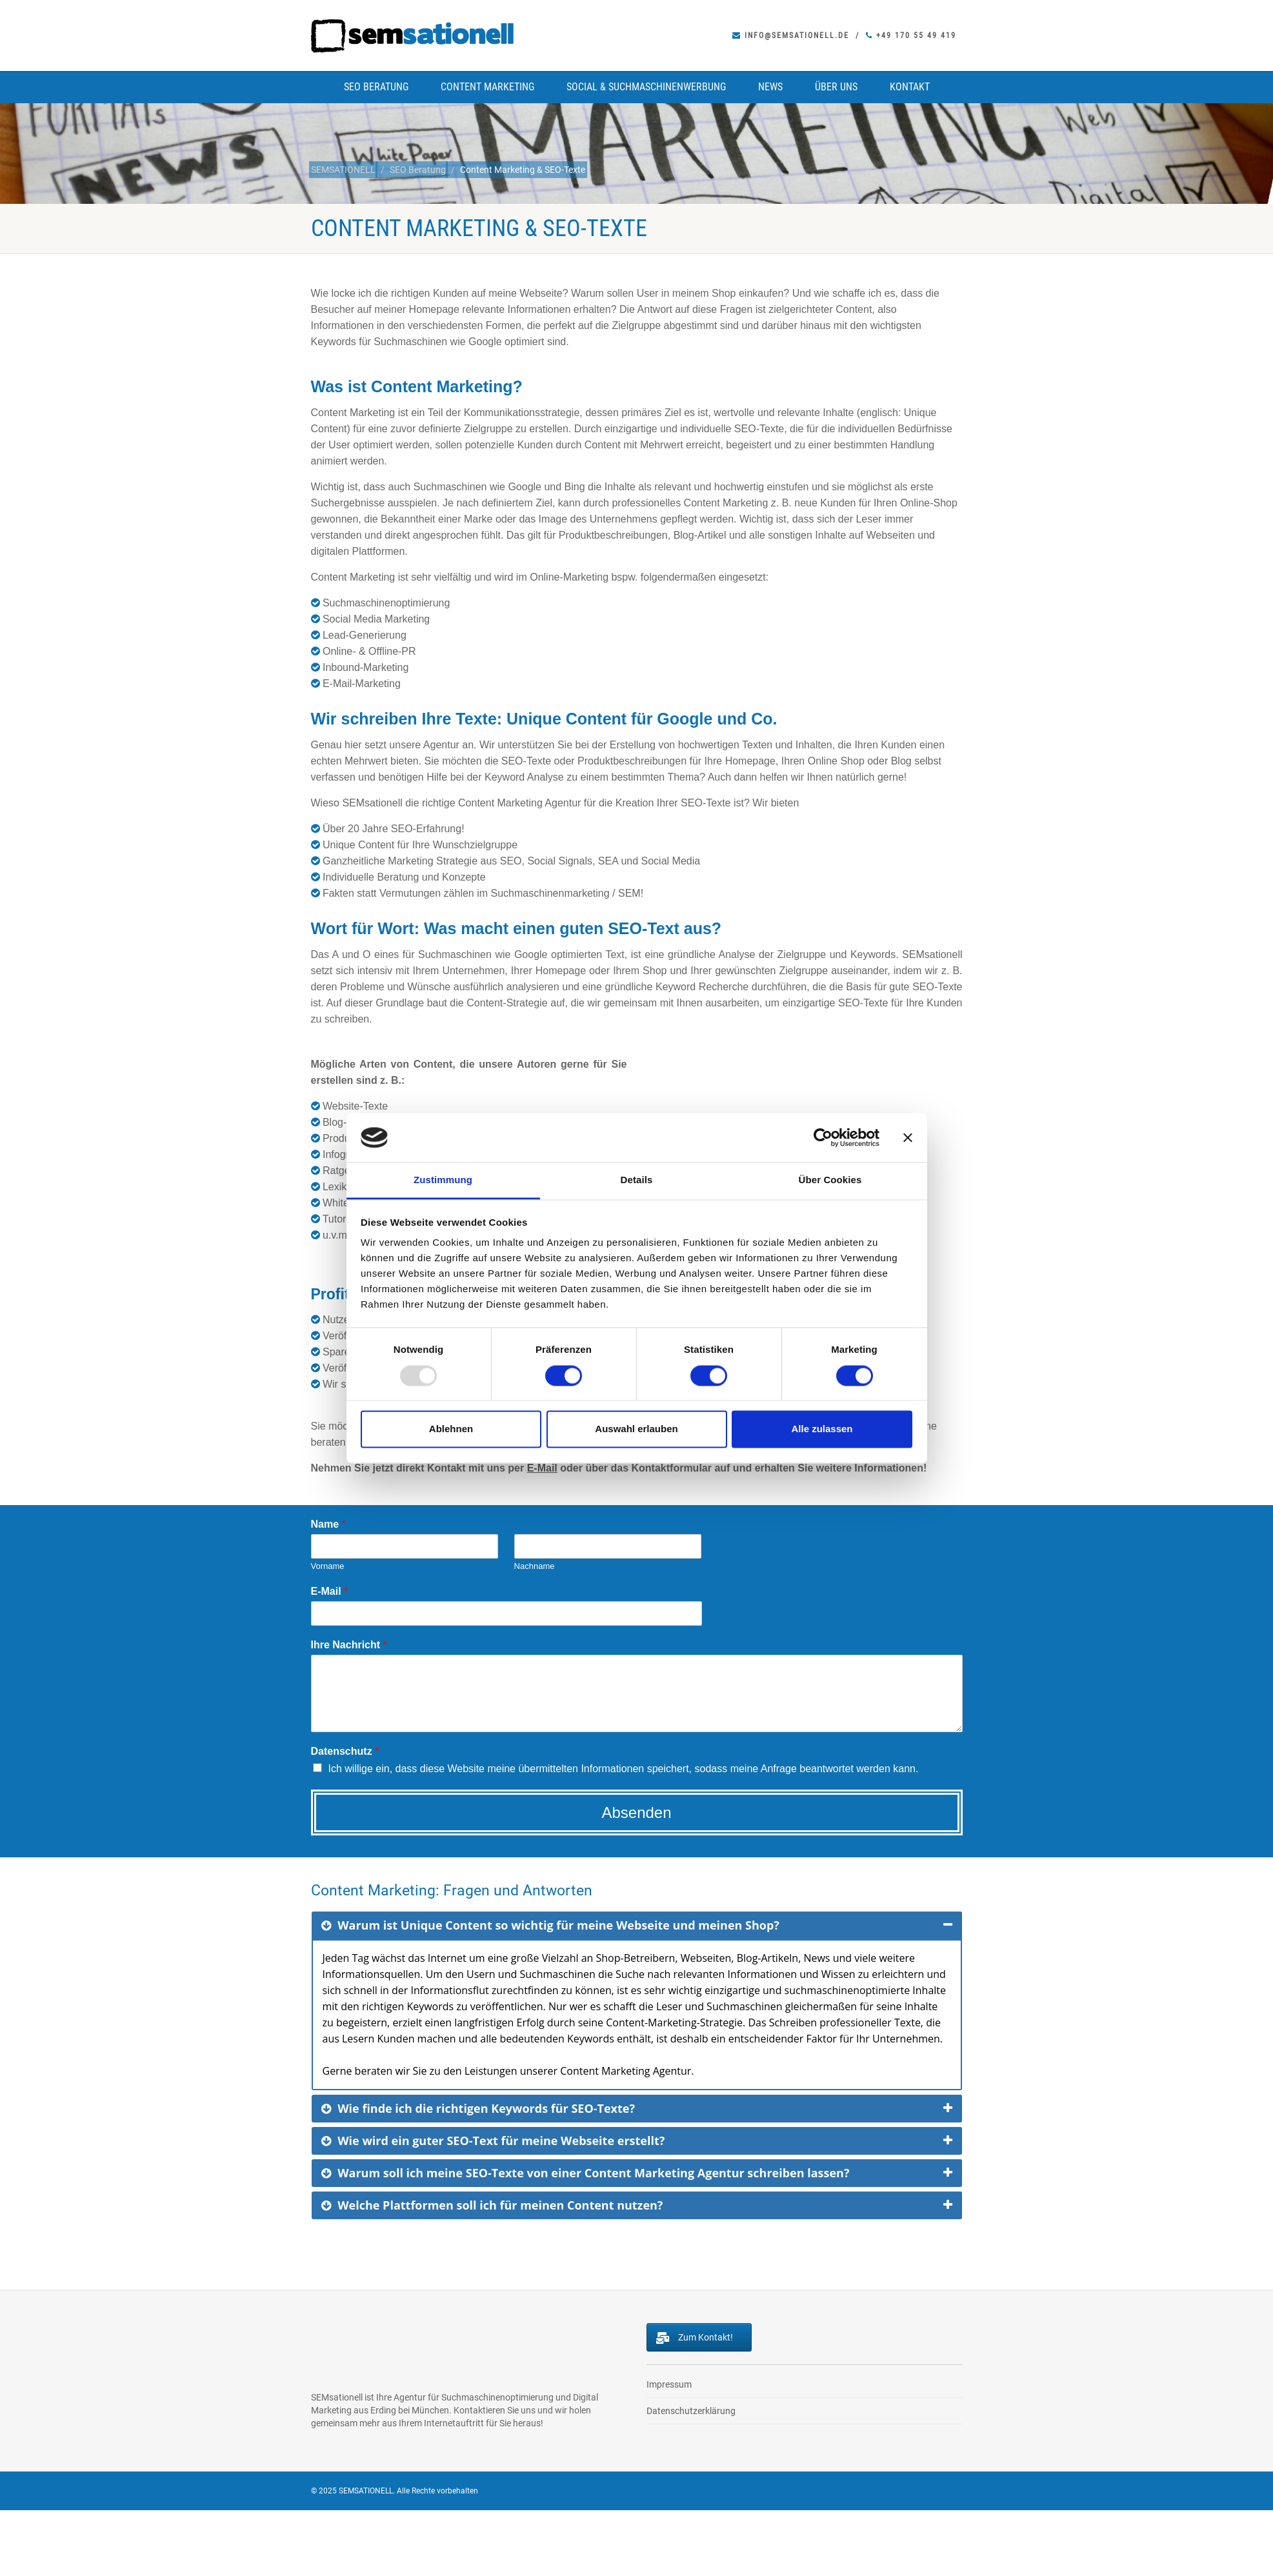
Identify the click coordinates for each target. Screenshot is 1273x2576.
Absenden (636, 1812)
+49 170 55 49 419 (911, 35)
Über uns (836, 87)
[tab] (637, 1925)
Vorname (328, 1566)
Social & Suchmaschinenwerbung (646, 87)
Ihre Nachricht (349, 1644)
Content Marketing (487, 87)
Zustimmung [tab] (443, 1180)
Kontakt (910, 87)
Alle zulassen (821, 1429)
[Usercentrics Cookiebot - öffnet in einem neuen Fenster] (823, 1137)
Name (328, 1524)
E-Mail (542, 1468)
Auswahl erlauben (636, 1429)
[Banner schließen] (907, 1137)
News (770, 87)
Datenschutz (345, 1751)
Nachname (534, 1566)
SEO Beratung (376, 87)
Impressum (669, 2384)
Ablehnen (451, 1429)
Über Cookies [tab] (830, 1180)
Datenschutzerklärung (691, 2411)
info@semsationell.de (790, 35)
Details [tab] (637, 1180)
